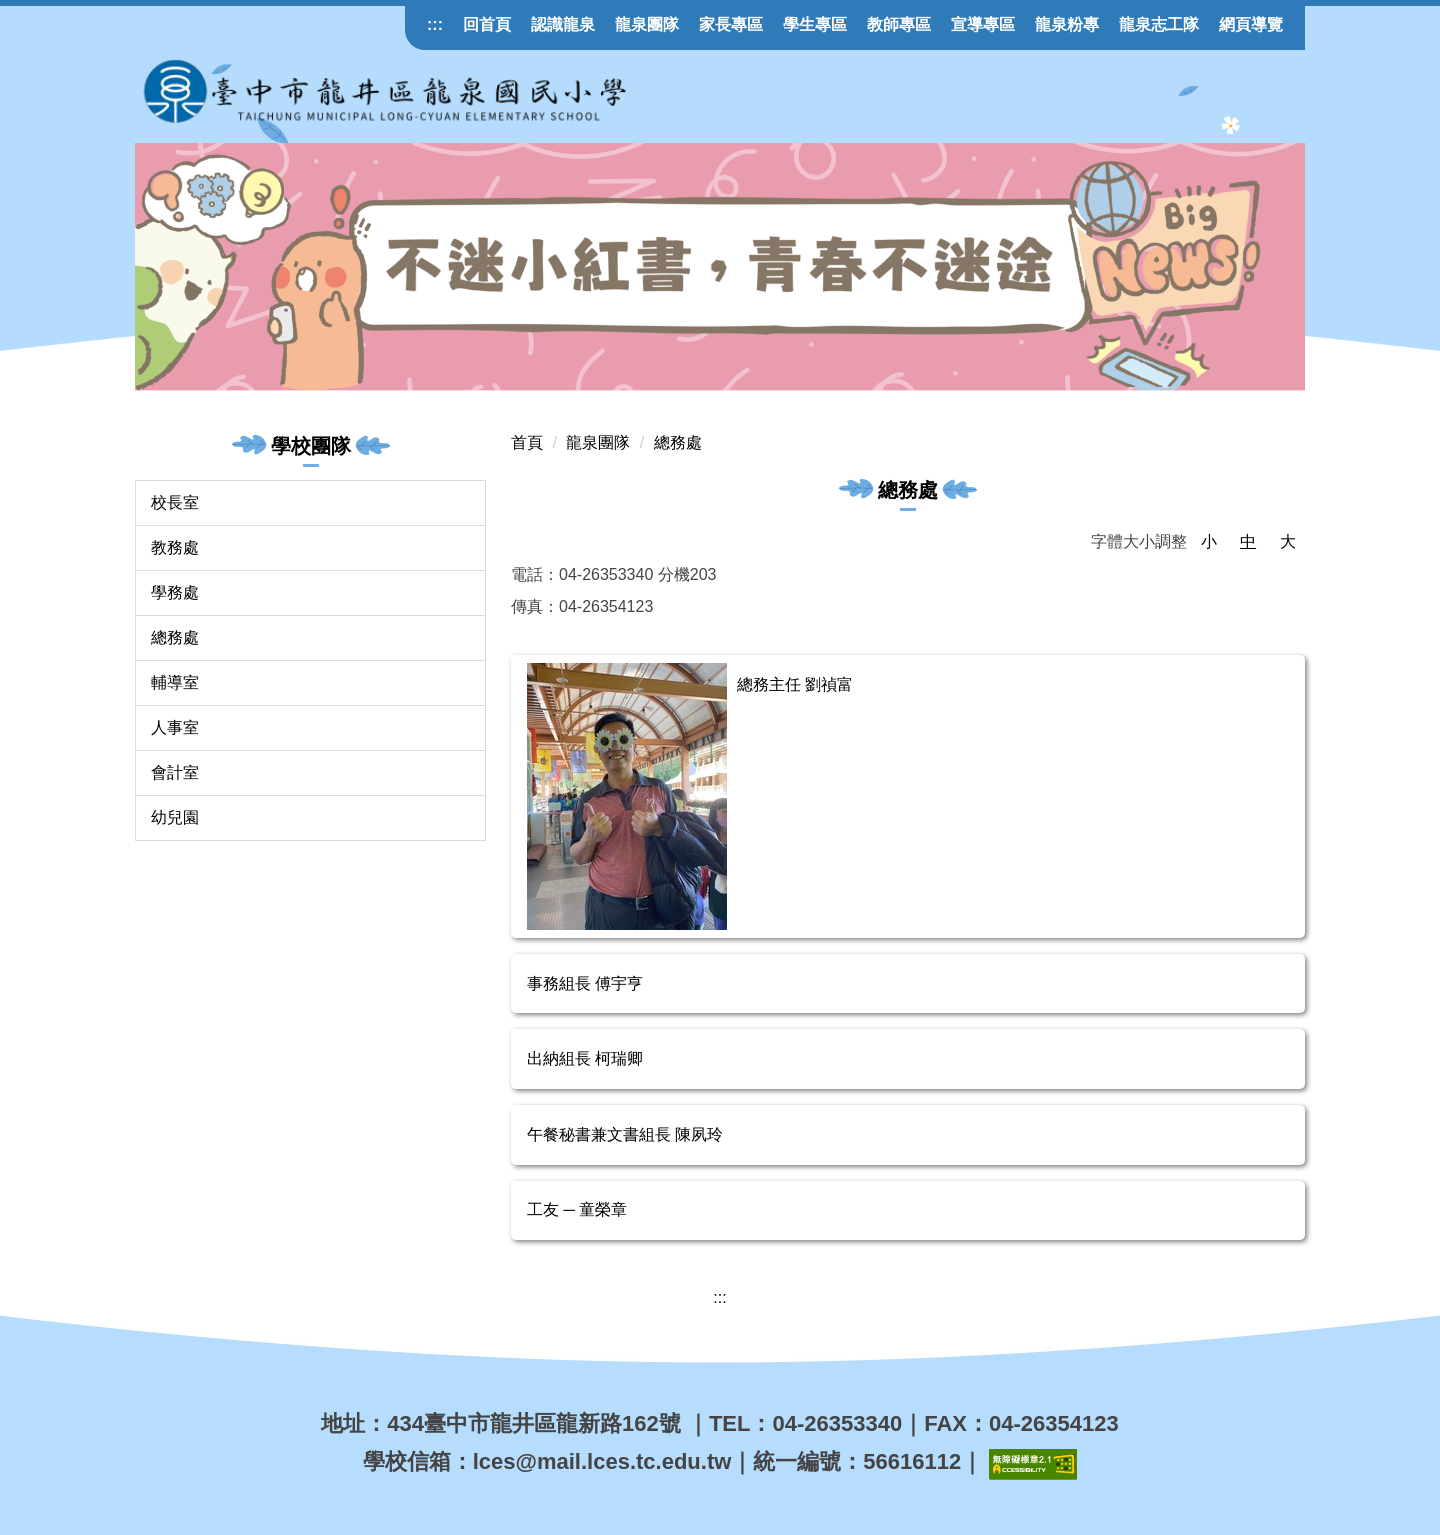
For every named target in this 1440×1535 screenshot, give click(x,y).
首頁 (527, 442)
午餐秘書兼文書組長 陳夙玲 (625, 1134)
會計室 (175, 772)
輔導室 (175, 682)
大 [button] (1288, 541)
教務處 (175, 547)
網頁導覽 (1251, 24)
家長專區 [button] (731, 24)
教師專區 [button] (899, 24)
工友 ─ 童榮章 (577, 1209)
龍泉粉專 (1067, 24)
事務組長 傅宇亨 (585, 983)
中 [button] (1248, 541)
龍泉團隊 (647, 24)
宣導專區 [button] (983, 24)
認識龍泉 (563, 24)
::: (435, 24)
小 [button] (1209, 541)
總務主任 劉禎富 (795, 684)
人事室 (175, 727)
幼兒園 (175, 817)
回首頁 (487, 24)
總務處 (175, 637)
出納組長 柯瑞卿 (585, 1058)
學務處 (175, 592)
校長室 (175, 502)
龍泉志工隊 (1159, 24)
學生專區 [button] (815, 24)
